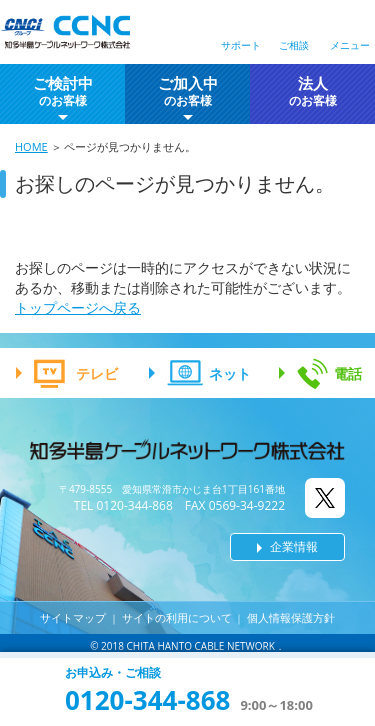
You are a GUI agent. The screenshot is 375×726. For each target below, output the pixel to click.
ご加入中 (188, 91)
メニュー (350, 45)
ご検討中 (63, 91)
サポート (241, 45)
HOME (31, 146)
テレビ (97, 373)
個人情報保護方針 (291, 617)
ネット (230, 373)
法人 (313, 91)
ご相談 (294, 45)
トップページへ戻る (78, 307)
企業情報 (294, 546)
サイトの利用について (177, 617)
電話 (348, 373)
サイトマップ (73, 617)
